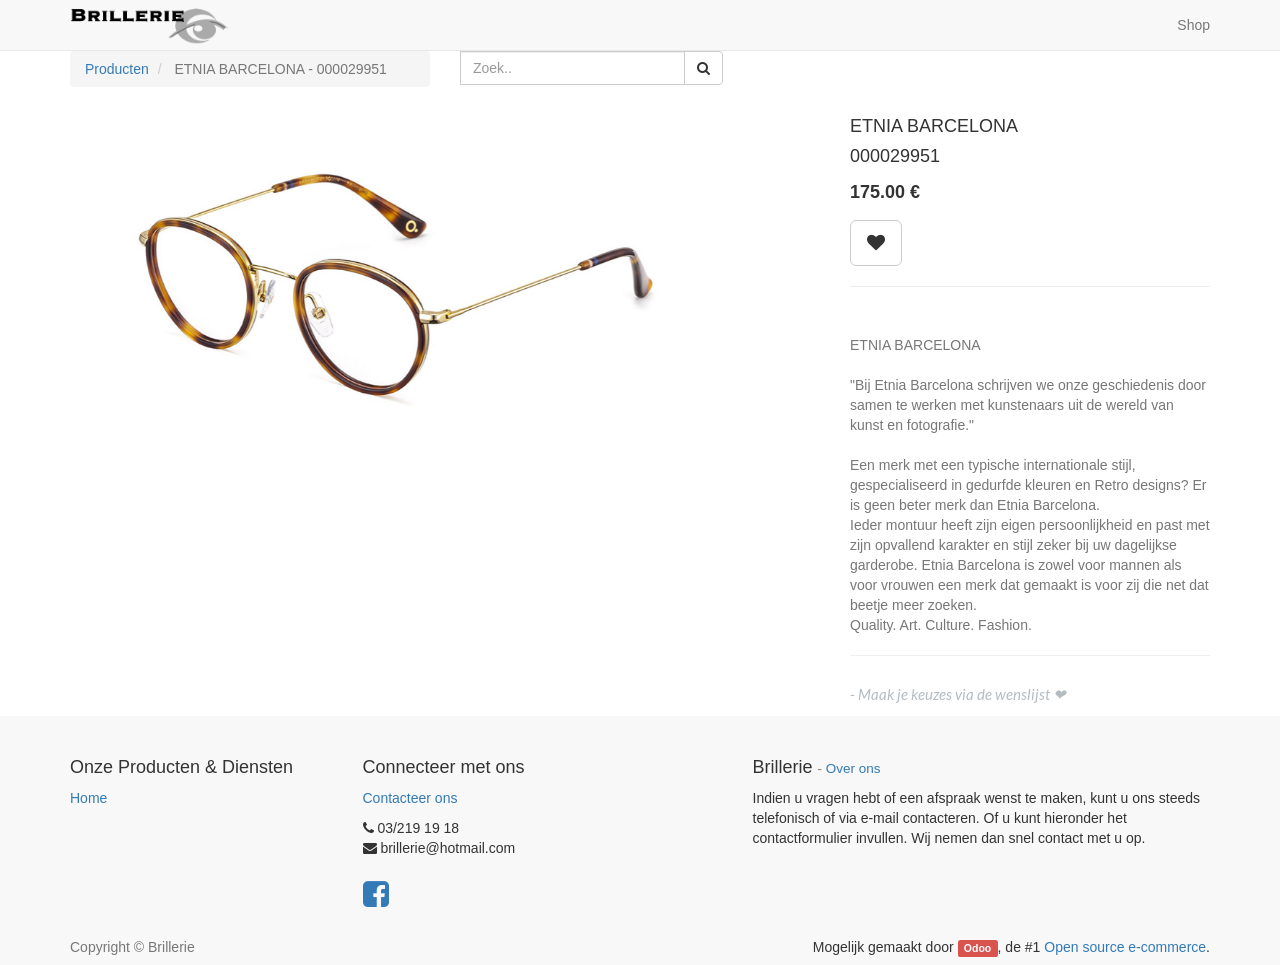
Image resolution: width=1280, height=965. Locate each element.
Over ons (853, 768)
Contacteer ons (410, 798)
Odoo (977, 948)
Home (88, 798)
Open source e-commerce (1125, 947)
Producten (117, 69)
